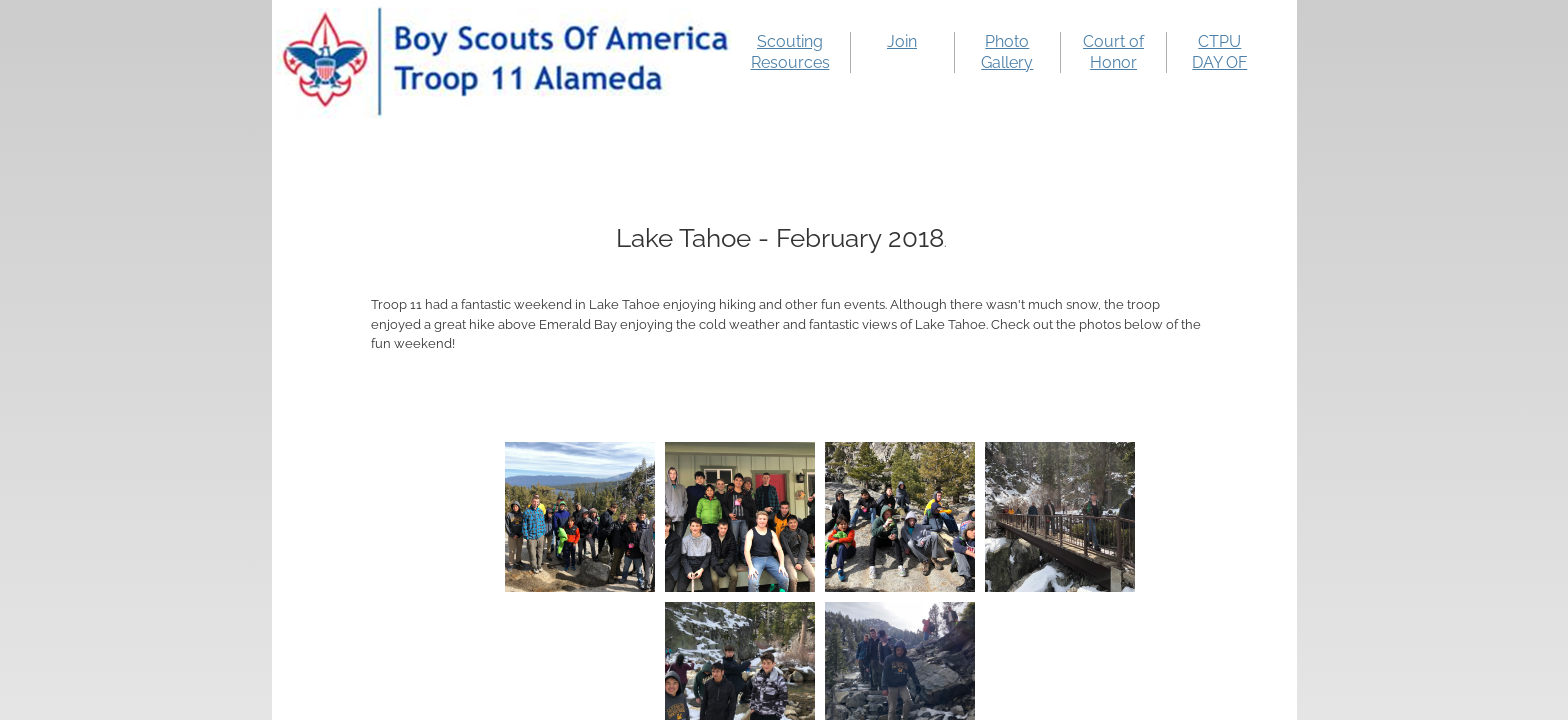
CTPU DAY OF (1219, 52)
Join (902, 41)
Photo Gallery (1007, 52)
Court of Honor (1113, 52)
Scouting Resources (790, 52)
